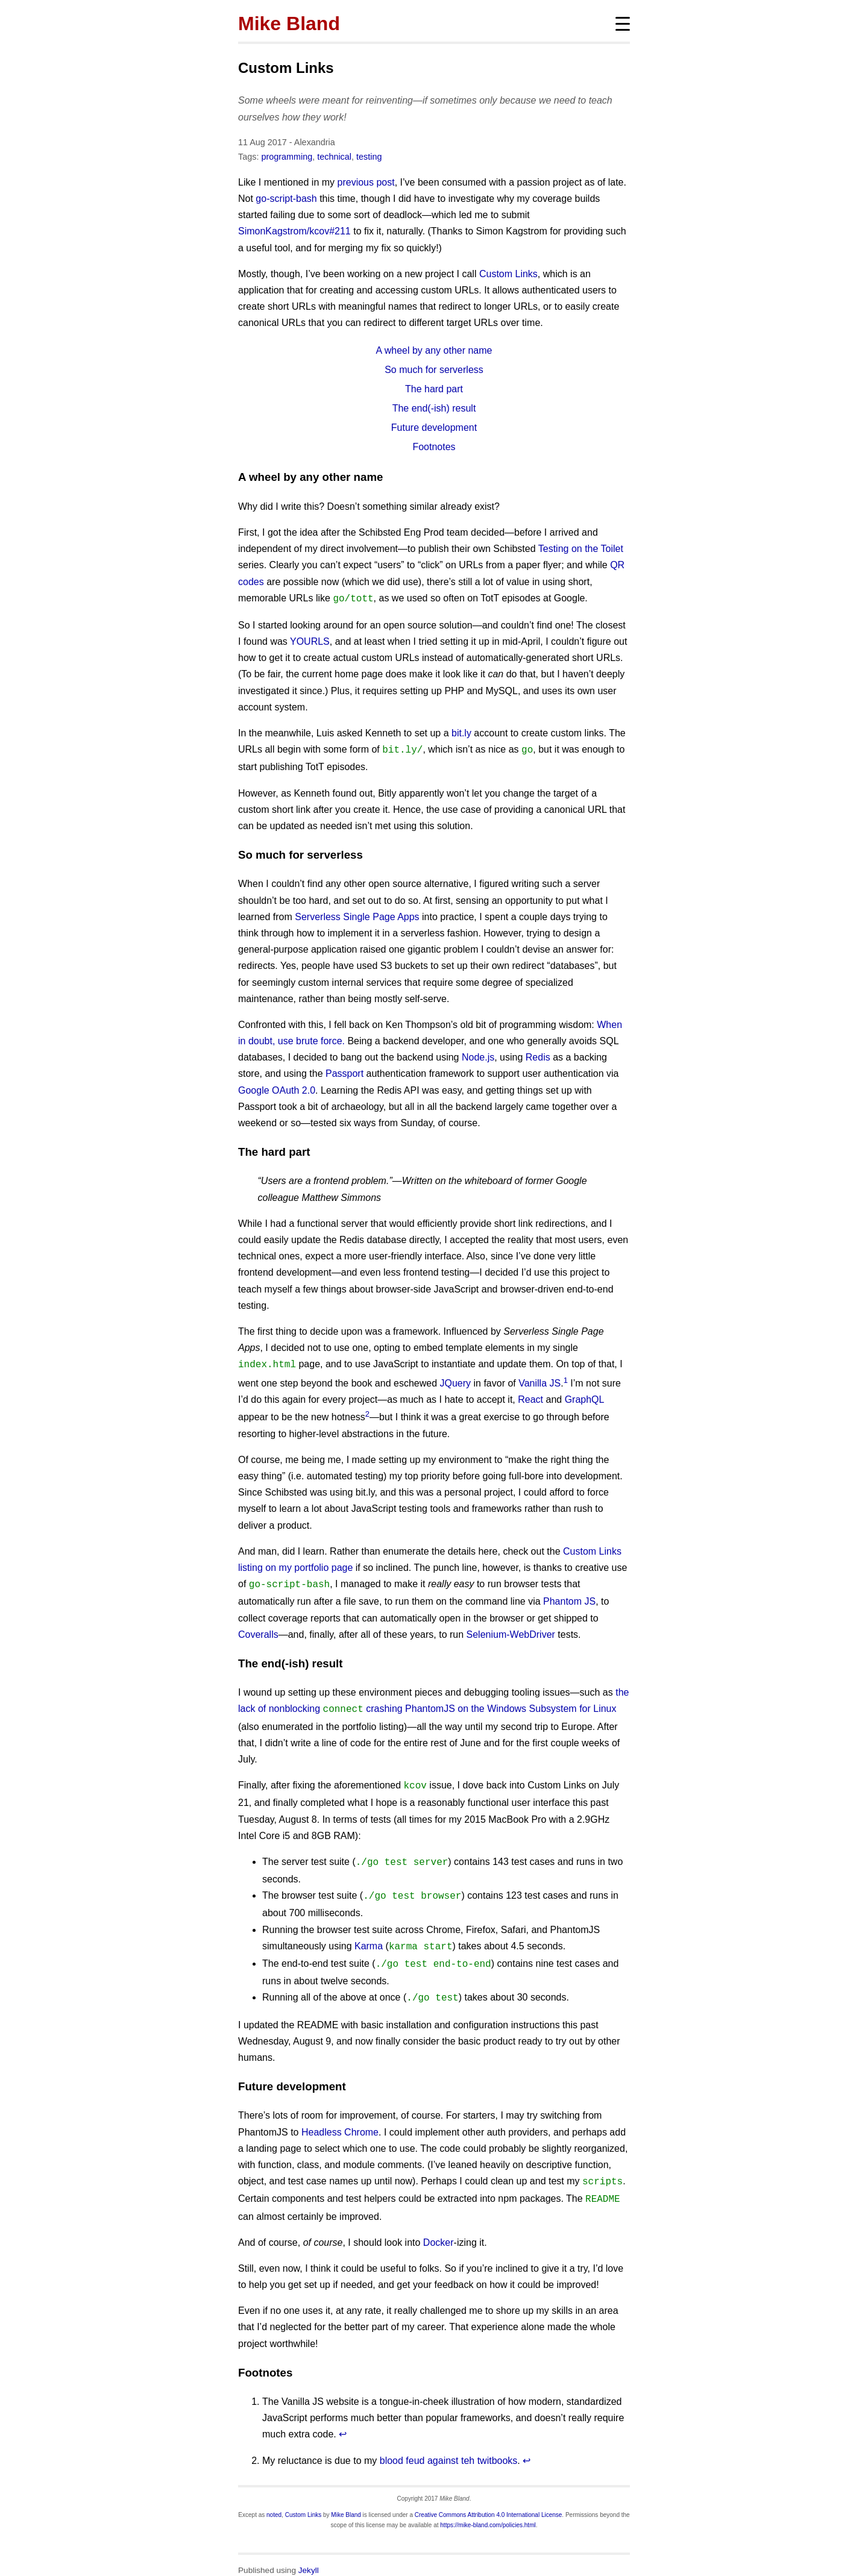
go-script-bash (286, 198)
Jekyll (308, 2554)
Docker (438, 2227)
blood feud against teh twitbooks (449, 2445)
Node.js (478, 1055)
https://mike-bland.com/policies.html (487, 2509)
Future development (434, 427)
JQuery (455, 1379)
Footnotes (433, 447)
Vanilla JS (539, 1379)
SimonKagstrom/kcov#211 (294, 231)
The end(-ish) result (434, 408)
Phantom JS (569, 1596)
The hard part (434, 389)
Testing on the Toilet (580, 549)
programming (286, 156)
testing (369, 156)
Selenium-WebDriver (511, 1630)
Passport (344, 1071)
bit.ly (461, 732)
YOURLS (310, 640)
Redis (538, 1055)
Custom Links (286, 68)
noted (273, 2499)
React (530, 1396)
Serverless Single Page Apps (357, 914)
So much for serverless (434, 370)
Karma (368, 1936)
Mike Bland (289, 23)
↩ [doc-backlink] (343, 2418)
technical (334, 156)
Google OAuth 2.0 (276, 1088)
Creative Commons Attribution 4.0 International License (488, 2499)
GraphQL (584, 1396)
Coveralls (258, 1630)
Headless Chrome (340, 2119)
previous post (366, 182)
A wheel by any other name (434, 350)
